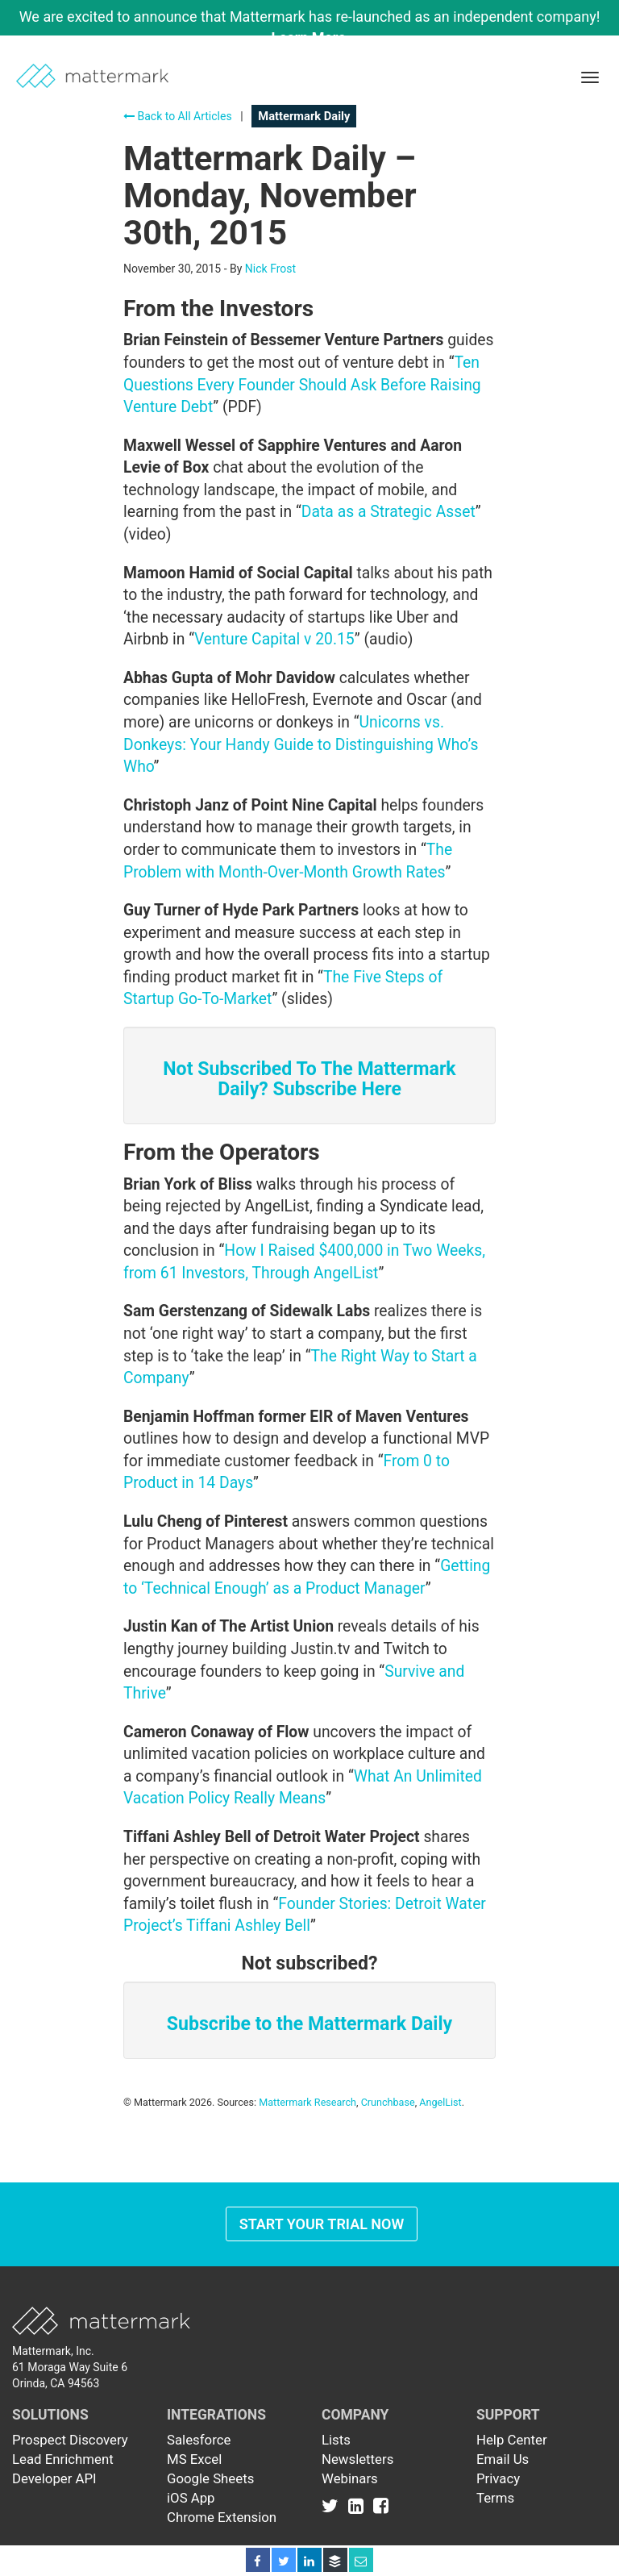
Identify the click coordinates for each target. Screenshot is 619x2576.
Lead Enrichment (63, 2459)
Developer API (54, 2478)
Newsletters (357, 2459)
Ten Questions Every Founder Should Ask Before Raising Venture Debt (302, 384)
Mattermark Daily (304, 116)
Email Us (502, 2459)
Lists (336, 2440)
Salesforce (199, 2440)
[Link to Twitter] (333, 2506)
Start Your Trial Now (322, 2223)
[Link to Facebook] (380, 2506)
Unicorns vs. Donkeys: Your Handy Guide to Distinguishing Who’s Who (300, 744)
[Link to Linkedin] (359, 2506)
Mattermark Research (307, 2102)
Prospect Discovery (70, 2440)
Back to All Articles (177, 116)
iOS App (191, 2498)
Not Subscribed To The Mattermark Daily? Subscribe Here (309, 1079)
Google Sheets (210, 2478)
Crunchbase (388, 2102)
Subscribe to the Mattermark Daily (309, 2024)
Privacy (498, 2478)
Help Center (511, 2440)
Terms (495, 2498)
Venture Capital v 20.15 (274, 639)
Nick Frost (270, 268)
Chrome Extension (221, 2517)
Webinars (350, 2478)
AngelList (440, 2102)
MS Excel (194, 2459)
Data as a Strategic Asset (388, 511)
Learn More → (318, 37)
